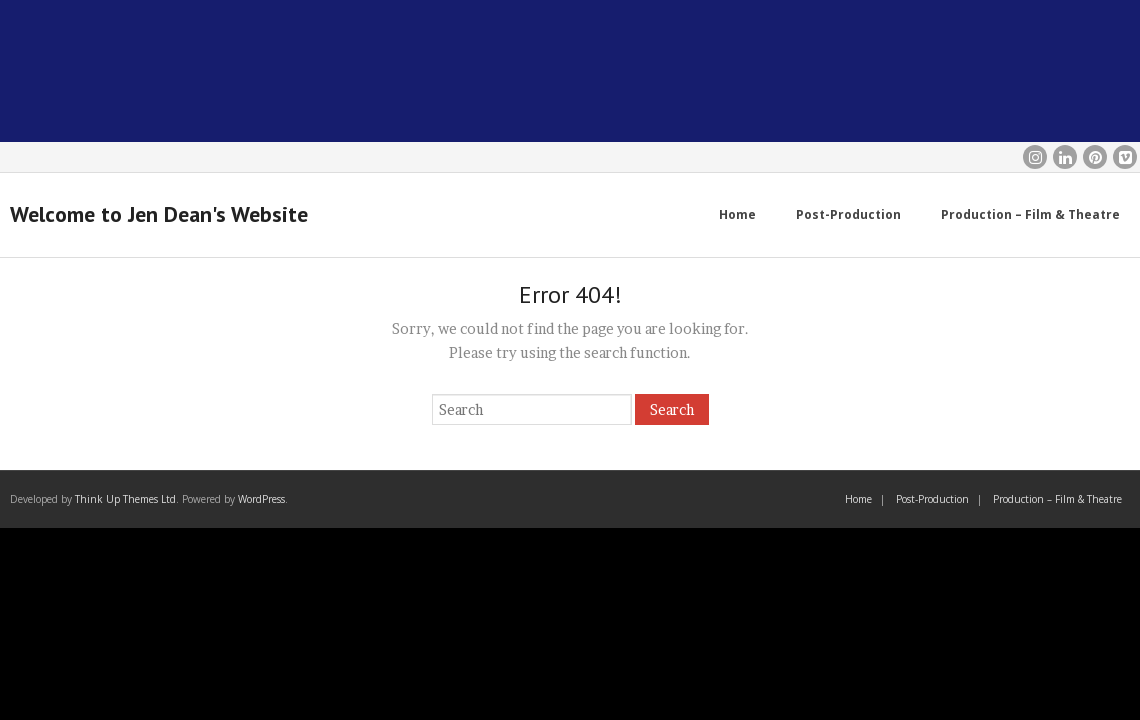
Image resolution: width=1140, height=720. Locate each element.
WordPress (261, 499)
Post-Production (932, 499)
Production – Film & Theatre (1057, 499)
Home (858, 499)
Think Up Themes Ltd (125, 499)
